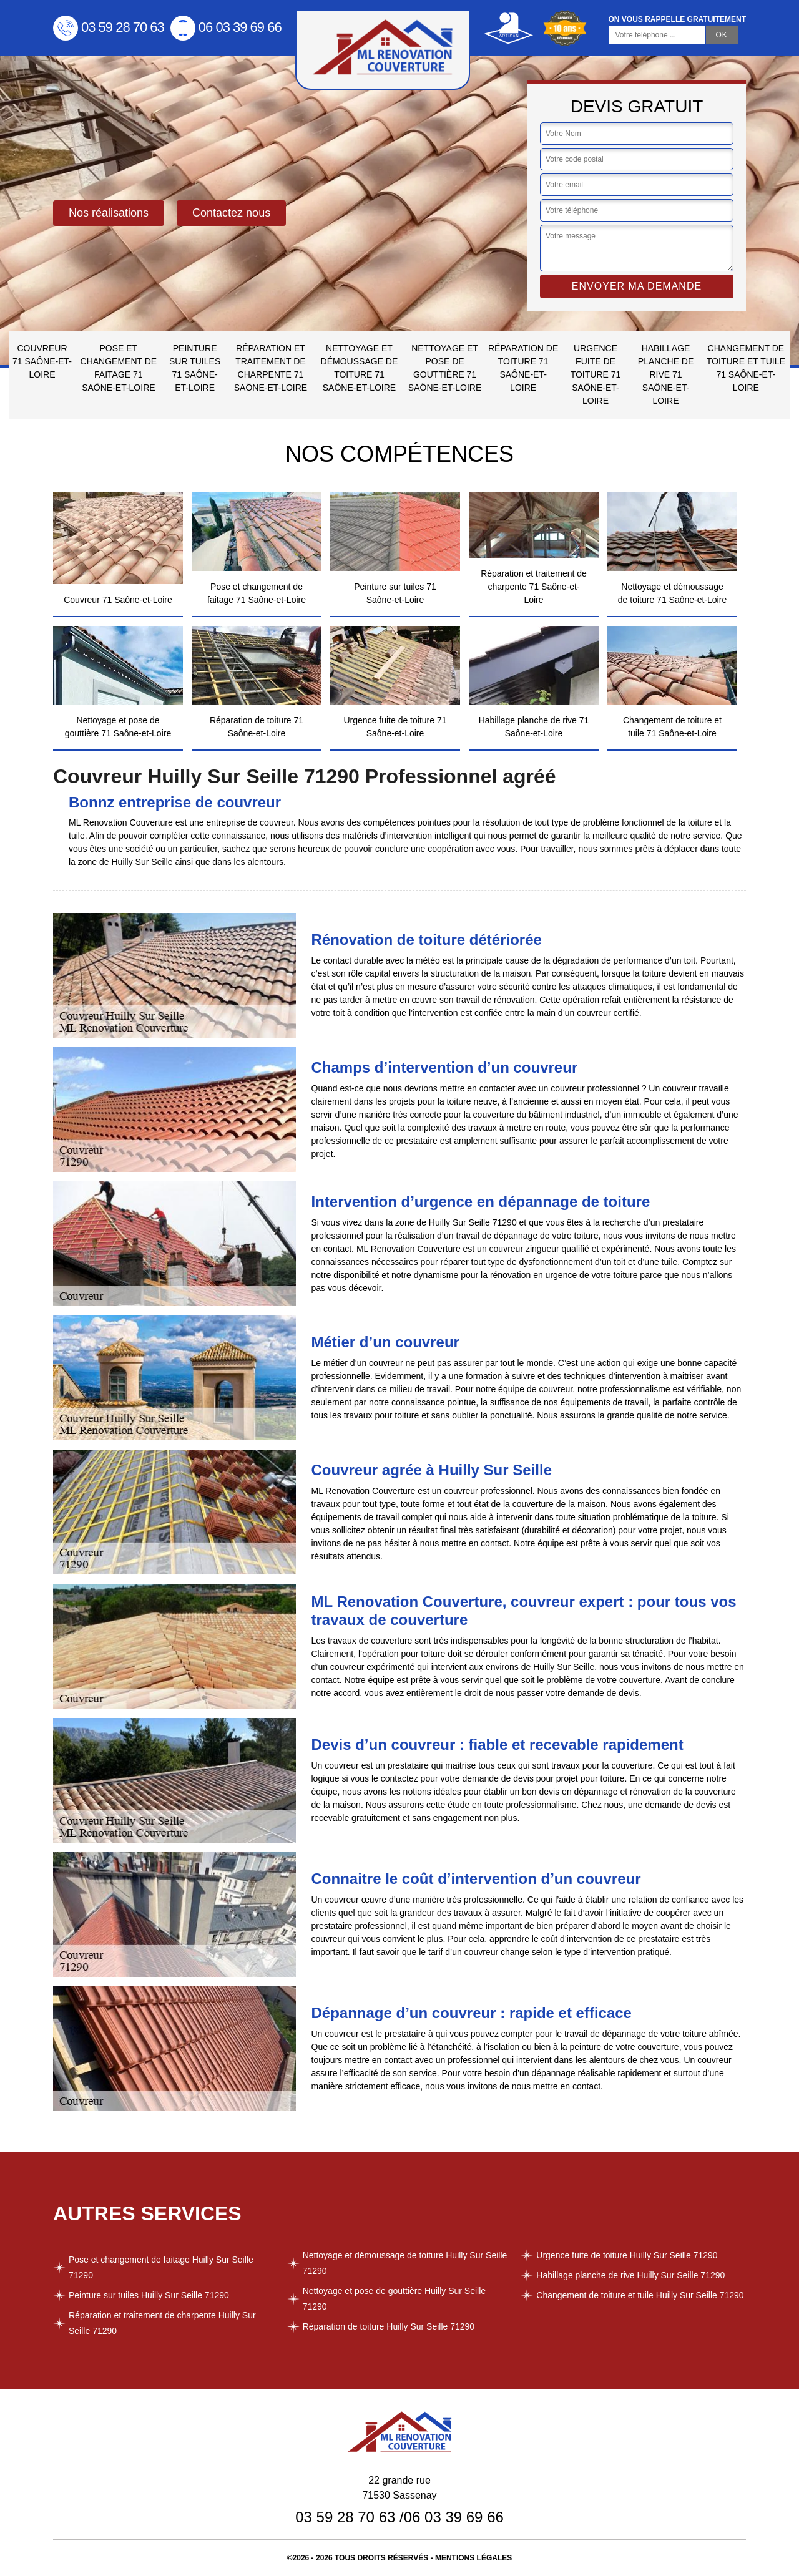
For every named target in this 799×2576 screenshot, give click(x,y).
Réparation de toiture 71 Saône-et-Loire (523, 368)
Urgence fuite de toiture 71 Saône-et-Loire (596, 374)
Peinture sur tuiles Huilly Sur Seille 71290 (149, 2295)
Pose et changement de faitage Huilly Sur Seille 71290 (161, 2267)
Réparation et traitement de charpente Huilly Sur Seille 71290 (162, 2323)
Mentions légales (473, 2558)
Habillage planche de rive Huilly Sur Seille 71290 (630, 2275)
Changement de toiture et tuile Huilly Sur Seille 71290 (639, 2295)
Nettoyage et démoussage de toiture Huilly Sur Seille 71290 (405, 2263)
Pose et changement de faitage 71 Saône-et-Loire (119, 368)
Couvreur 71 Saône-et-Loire (42, 361)
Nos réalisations (109, 213)
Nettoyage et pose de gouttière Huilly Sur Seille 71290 (394, 2298)
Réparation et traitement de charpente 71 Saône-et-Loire (270, 368)
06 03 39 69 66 (226, 27)
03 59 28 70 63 (108, 27)
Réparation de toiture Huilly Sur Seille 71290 (389, 2326)
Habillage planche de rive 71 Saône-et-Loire (666, 374)
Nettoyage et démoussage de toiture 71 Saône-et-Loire (359, 368)
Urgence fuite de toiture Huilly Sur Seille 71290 (626, 2255)
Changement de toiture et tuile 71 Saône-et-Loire (746, 368)
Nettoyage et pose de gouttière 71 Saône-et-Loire (444, 368)
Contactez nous (231, 213)
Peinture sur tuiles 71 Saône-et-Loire (194, 368)
